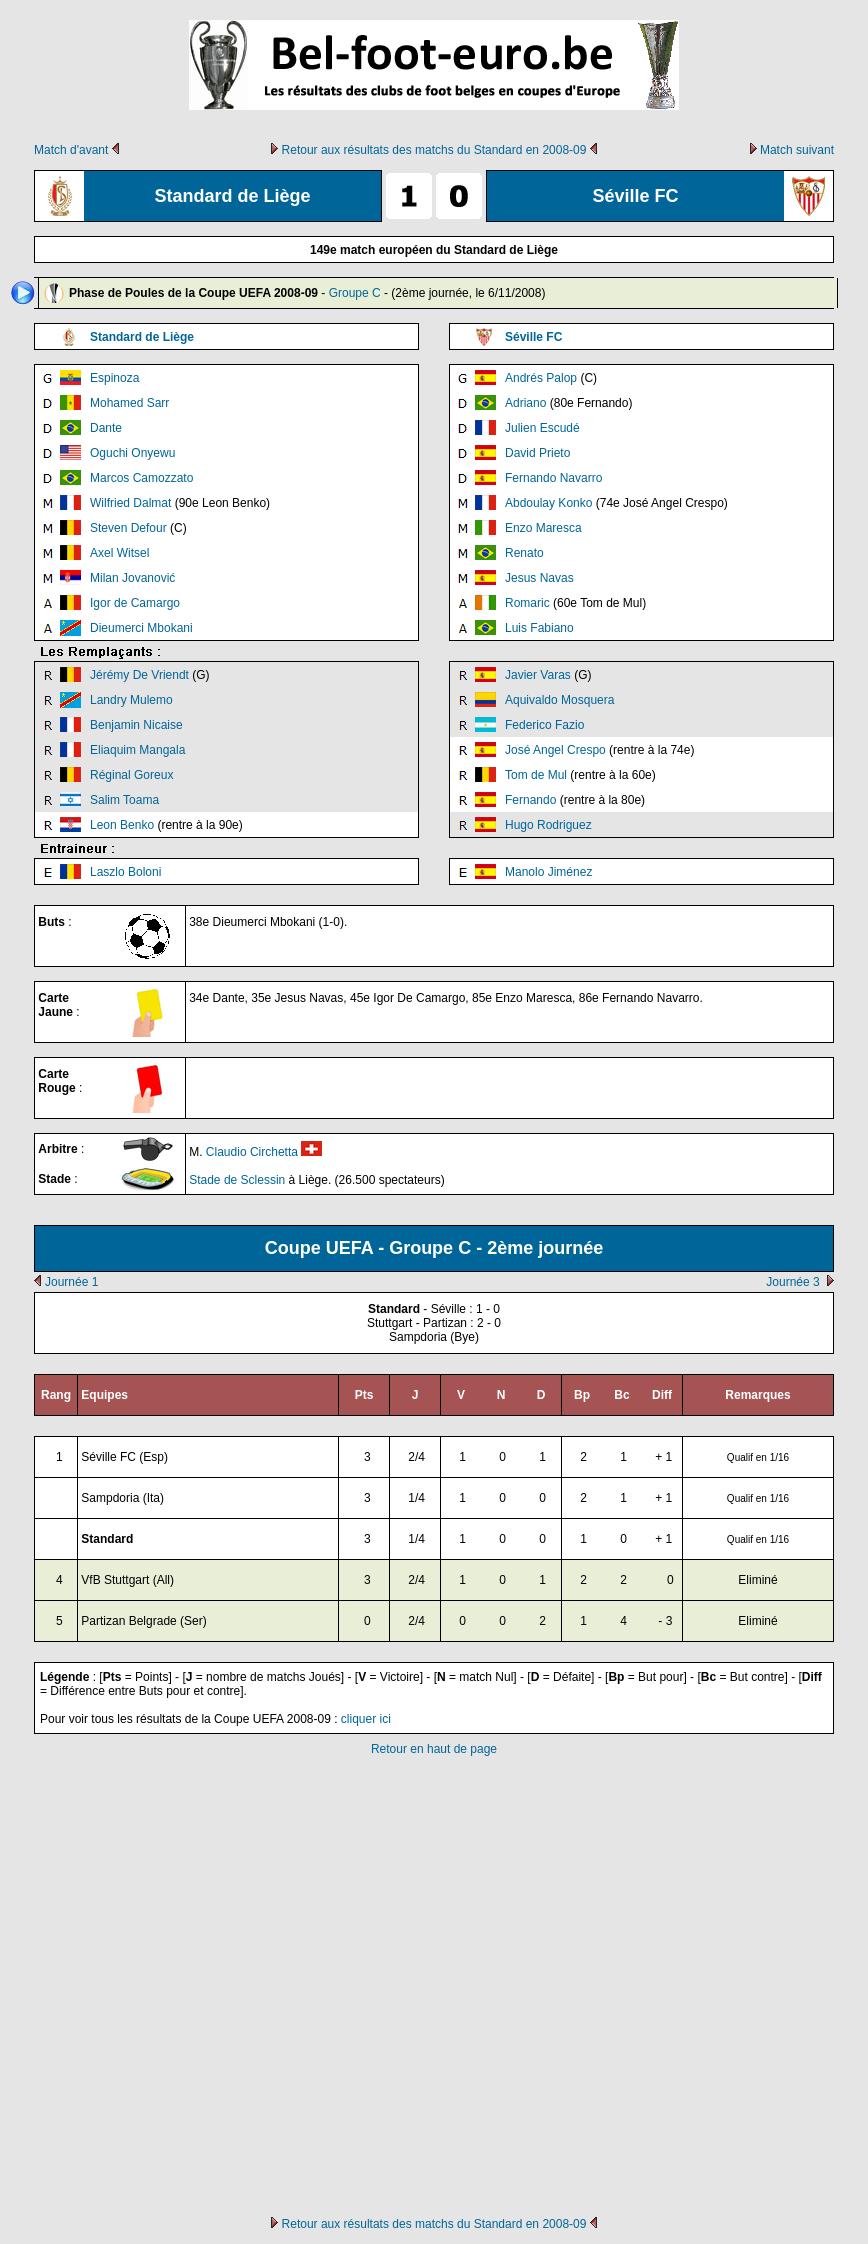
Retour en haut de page (434, 1749)
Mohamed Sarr (129, 403)
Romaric (527, 603)
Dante (106, 428)
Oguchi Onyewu (132, 453)
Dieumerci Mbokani (141, 628)
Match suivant (797, 150)
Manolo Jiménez (548, 872)
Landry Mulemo (131, 700)
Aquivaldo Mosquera (559, 700)
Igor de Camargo (135, 603)
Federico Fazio (544, 725)
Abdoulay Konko (548, 503)
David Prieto (537, 453)
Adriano (525, 403)
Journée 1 (71, 1282)
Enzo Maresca (543, 528)
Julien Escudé (542, 428)
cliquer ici (366, 1719)
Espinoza (114, 378)
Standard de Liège (142, 337)
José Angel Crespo (555, 750)
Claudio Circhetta (252, 1152)
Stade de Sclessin (237, 1180)
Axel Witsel (119, 553)
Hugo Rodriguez (548, 825)
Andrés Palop (541, 378)
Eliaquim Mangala (137, 750)
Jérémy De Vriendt (139, 675)
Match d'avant (71, 150)
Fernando (530, 800)
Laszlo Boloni (125, 872)
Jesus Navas (539, 578)
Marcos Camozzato (141, 478)
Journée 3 (792, 1282)
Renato (524, 553)
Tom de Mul (536, 775)
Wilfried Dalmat (130, 503)
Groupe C (355, 293)
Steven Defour (128, 528)
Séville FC (533, 337)
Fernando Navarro (553, 478)
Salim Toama (124, 800)
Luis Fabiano (539, 628)
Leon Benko (122, 825)
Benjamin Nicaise (136, 725)
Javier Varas (538, 675)
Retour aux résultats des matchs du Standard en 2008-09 (434, 150)
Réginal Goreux (131, 775)
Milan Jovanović (132, 578)
